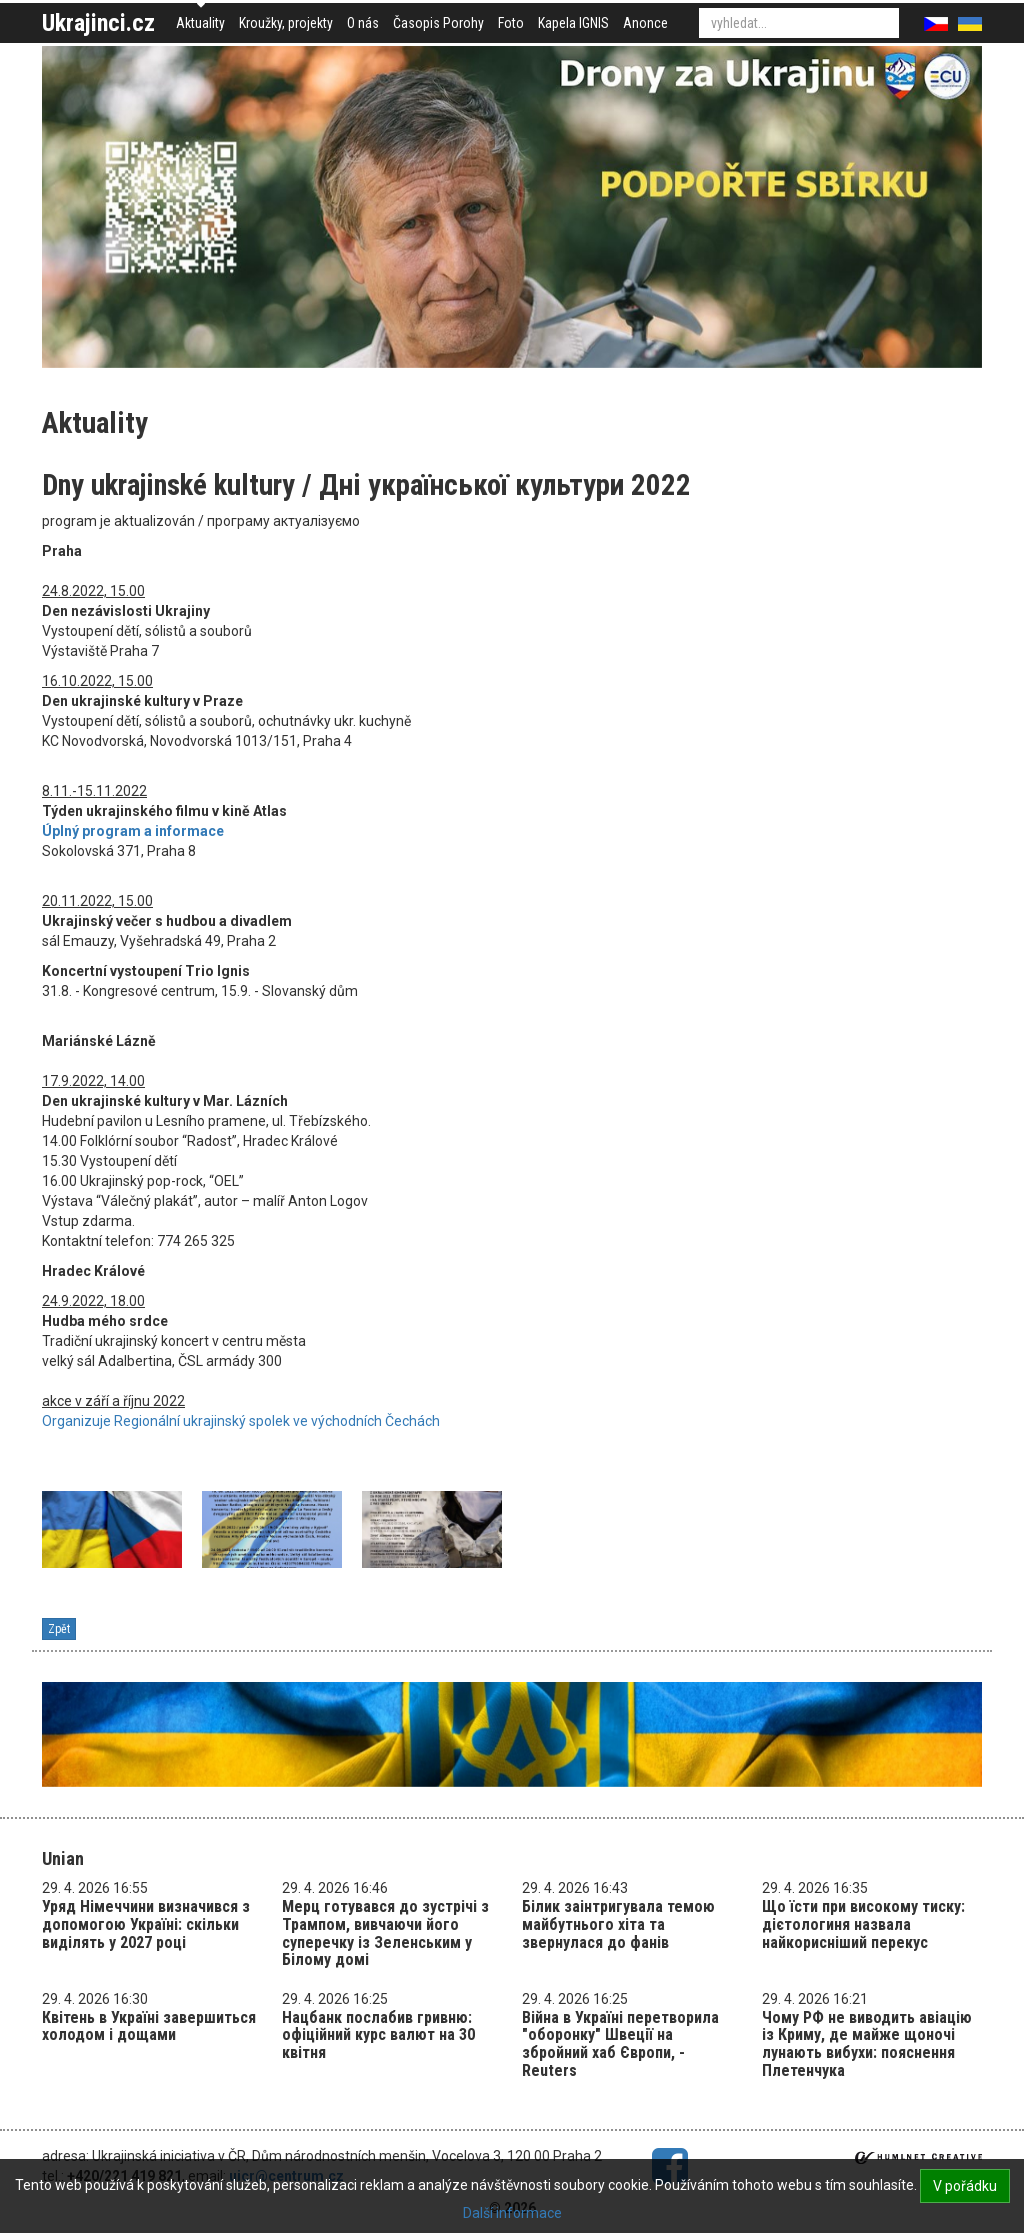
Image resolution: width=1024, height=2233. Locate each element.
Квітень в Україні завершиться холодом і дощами (149, 2026)
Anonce (645, 23)
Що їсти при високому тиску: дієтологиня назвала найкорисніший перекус (863, 1924)
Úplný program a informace (133, 831)
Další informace (512, 2213)
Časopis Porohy (438, 23)
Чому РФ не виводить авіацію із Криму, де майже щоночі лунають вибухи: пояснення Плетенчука (867, 2044)
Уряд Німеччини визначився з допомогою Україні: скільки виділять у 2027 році (146, 1924)
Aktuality (200, 23)
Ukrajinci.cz (98, 23)
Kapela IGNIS (573, 23)
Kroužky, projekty (286, 23)
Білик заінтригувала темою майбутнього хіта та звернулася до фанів (618, 1924)
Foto (511, 23)
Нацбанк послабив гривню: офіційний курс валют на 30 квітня (378, 2035)
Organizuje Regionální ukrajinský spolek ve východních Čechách (241, 1421)
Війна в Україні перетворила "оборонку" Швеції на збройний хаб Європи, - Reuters (620, 2044)
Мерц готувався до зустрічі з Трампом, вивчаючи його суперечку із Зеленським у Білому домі (385, 1933)
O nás (363, 23)
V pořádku (965, 2186)
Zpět (59, 1629)
